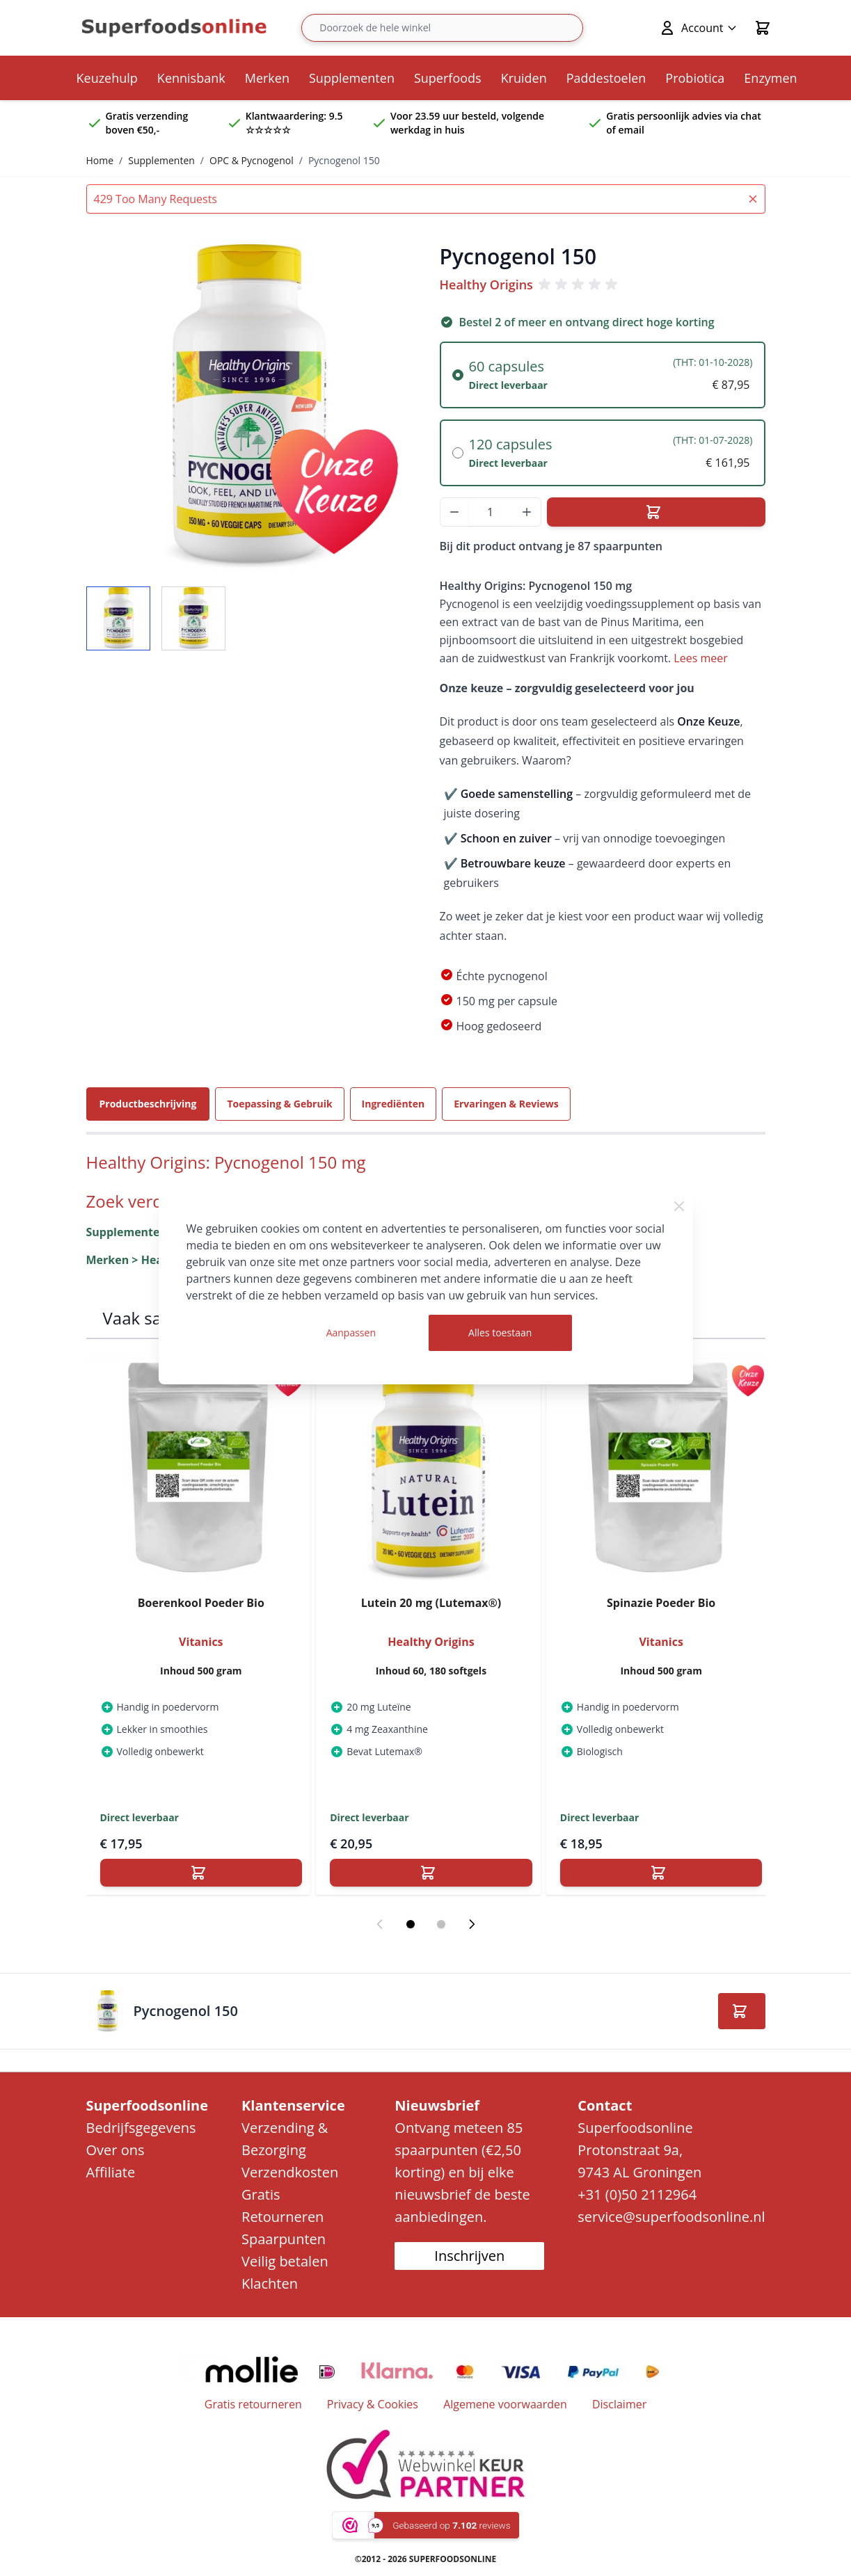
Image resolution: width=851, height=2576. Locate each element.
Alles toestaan (500, 1332)
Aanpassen (351, 1332)
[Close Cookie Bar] (679, 1206)
